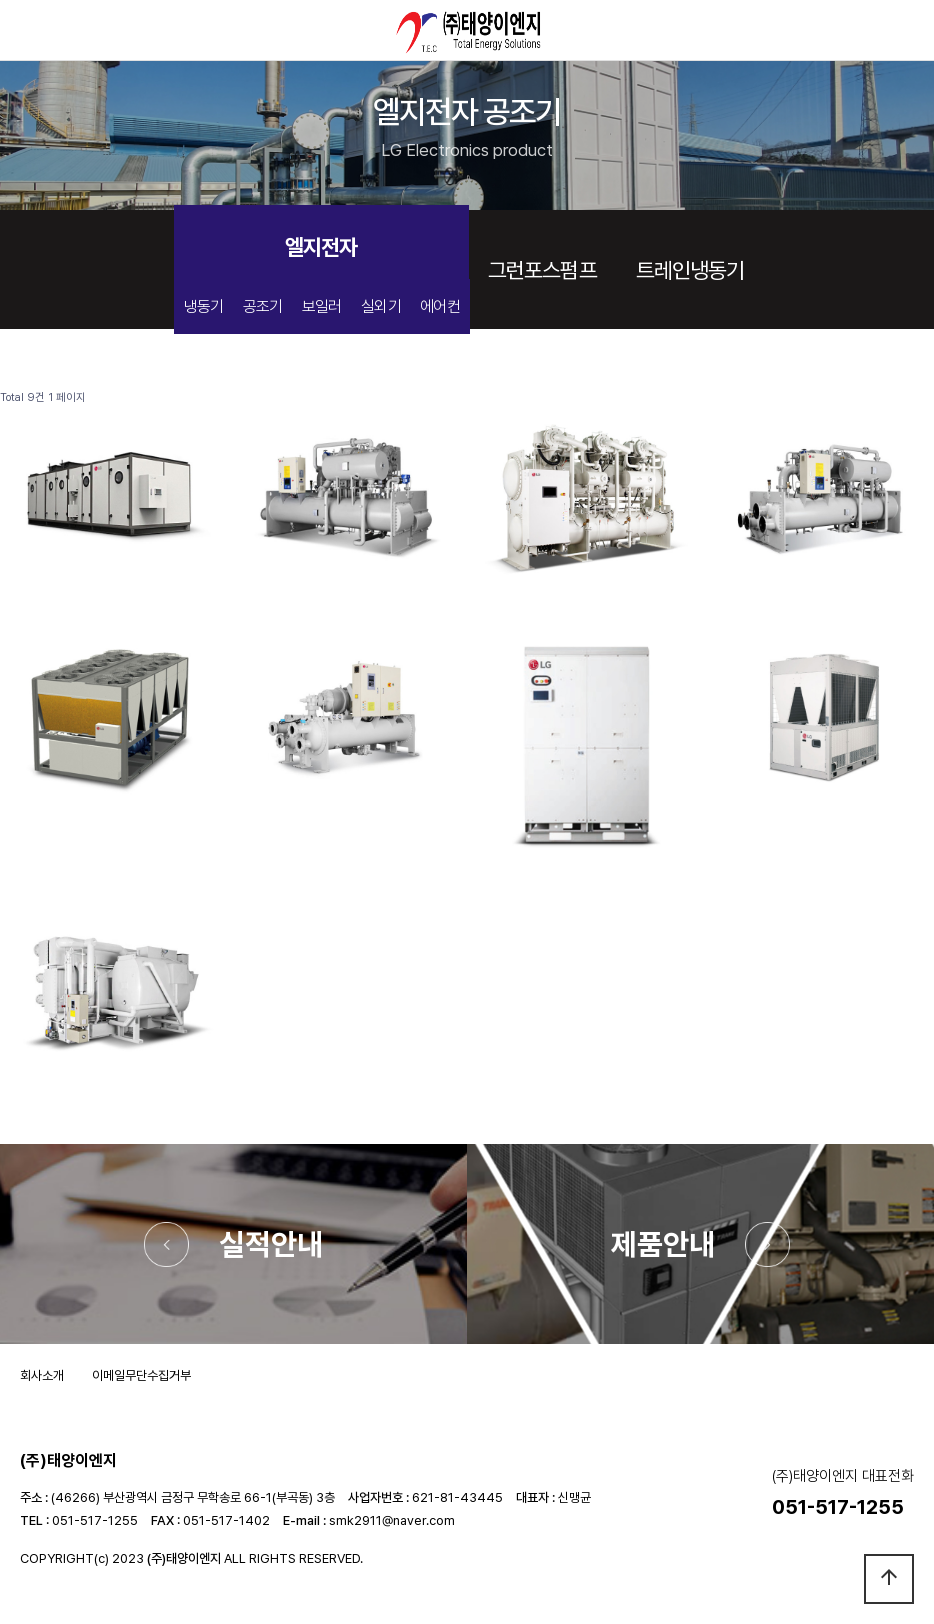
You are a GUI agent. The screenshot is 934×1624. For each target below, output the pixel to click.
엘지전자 (321, 247)
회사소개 (42, 1375)
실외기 (381, 306)
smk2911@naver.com (392, 1520)
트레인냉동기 (690, 270)
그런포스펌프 (542, 270)
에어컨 (440, 306)
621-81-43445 (457, 1497)
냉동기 (204, 306)
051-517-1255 (95, 1520)
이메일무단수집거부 (141, 1375)
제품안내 (663, 1244)
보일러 (322, 306)
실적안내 (271, 1244)
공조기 (263, 306)
